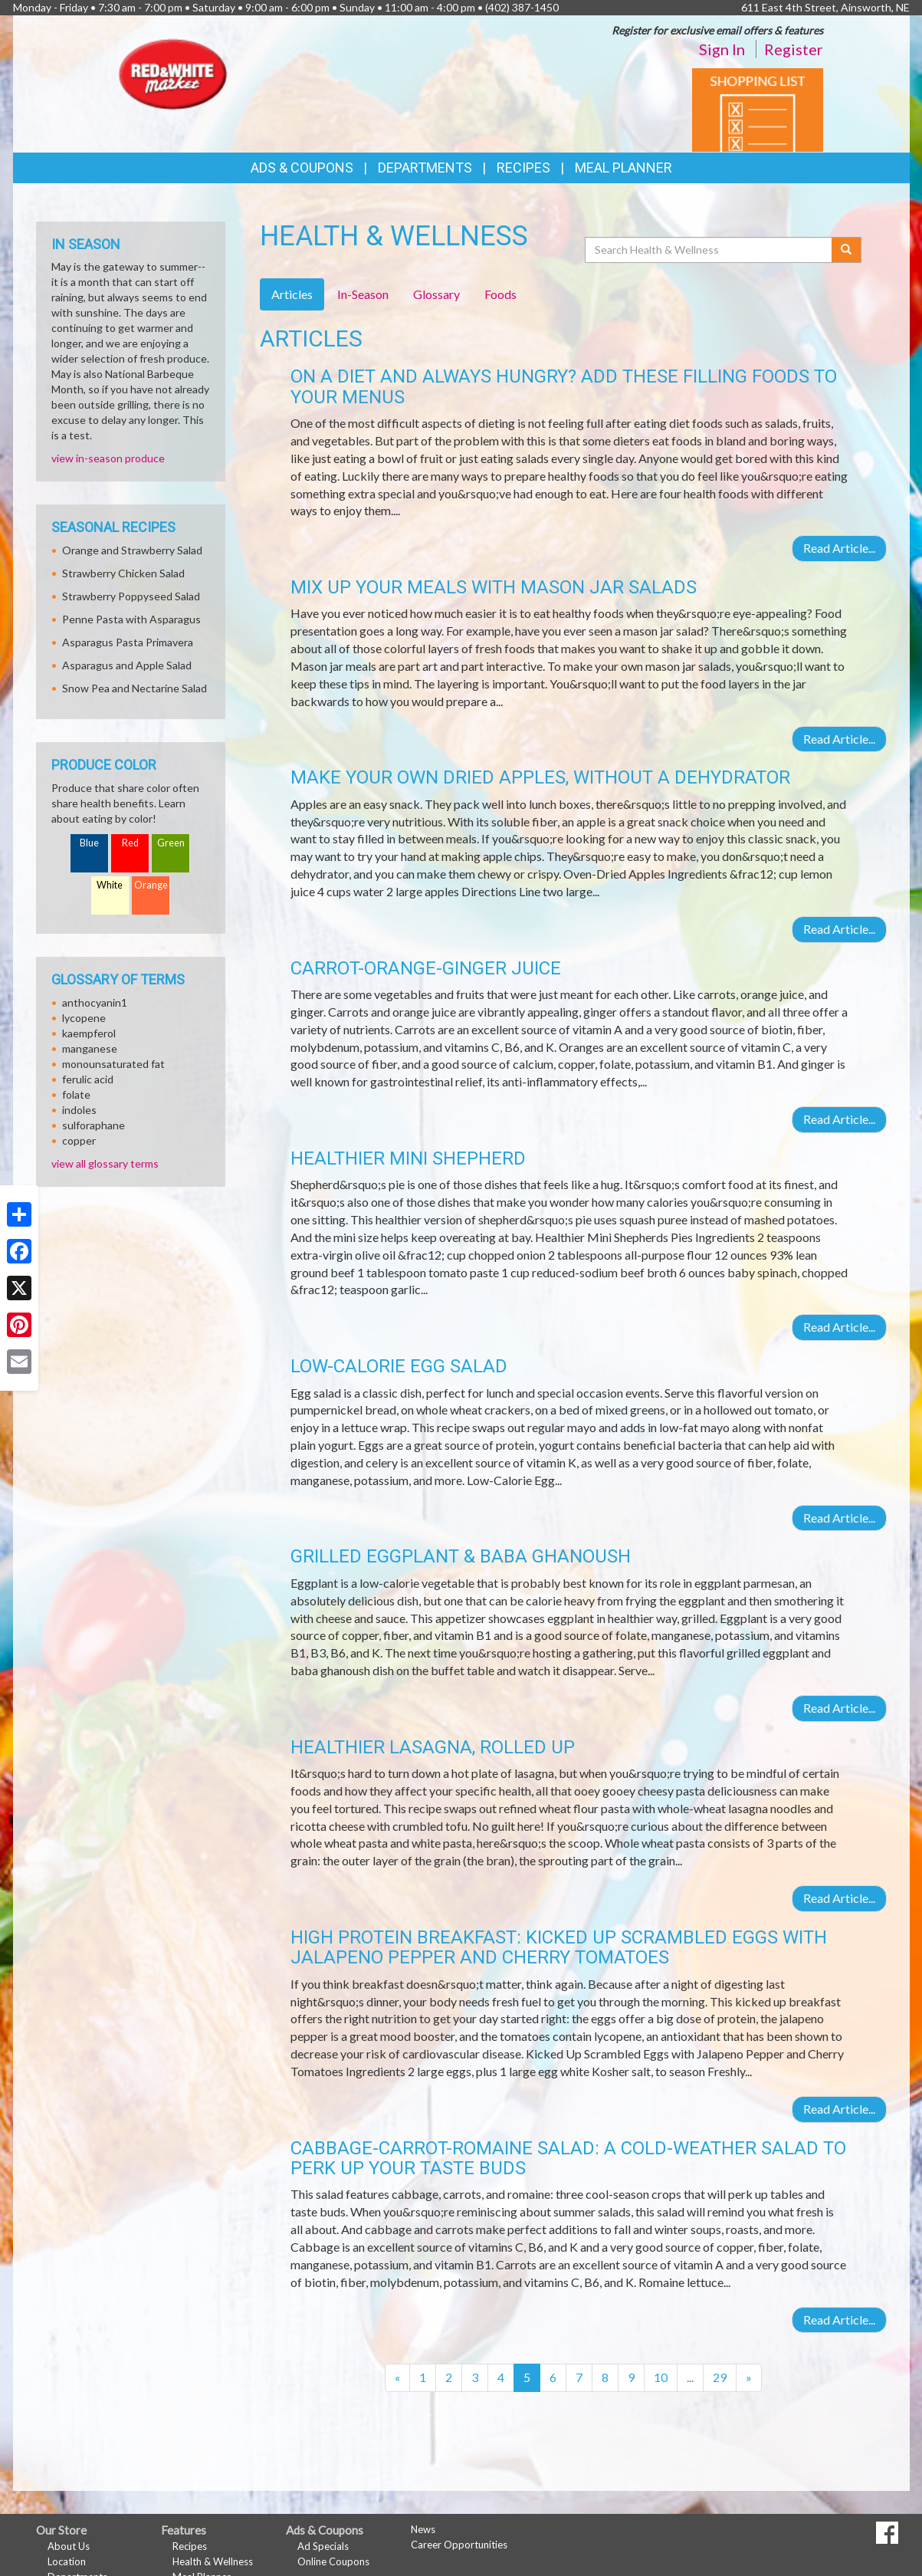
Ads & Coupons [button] (302, 167)
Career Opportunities (459, 2544)
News (423, 2529)
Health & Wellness (212, 2561)
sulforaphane (93, 1125)
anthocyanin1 (94, 1002)
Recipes (523, 167)
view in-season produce (108, 458)
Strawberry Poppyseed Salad (131, 596)
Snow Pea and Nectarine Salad (134, 688)
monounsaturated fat (113, 1063)
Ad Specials (323, 2546)
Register (793, 49)
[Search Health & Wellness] (710, 250)
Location (67, 2561)
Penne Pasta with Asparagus (131, 619)
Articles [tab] (292, 294)
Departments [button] (425, 167)
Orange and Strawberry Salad (132, 550)
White (110, 885)
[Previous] (397, 2378)
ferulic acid (87, 1079)
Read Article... (839, 547)
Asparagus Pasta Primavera (127, 642)
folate (76, 1094)
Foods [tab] (500, 294)
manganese (89, 1048)
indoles (79, 1109)
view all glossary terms (105, 1163)
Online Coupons (333, 2561)
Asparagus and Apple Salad (127, 665)
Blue (89, 843)
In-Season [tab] (363, 294)
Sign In (722, 49)
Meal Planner (623, 167)
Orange (151, 885)
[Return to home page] (173, 73)
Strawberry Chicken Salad (123, 573)
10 (661, 2377)
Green (171, 843)
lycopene (84, 1017)
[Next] (749, 2378)
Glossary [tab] (436, 294)
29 (720, 2377)
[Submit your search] (846, 250)
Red (130, 843)
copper (79, 1140)
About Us (69, 2546)
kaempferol (89, 1033)
